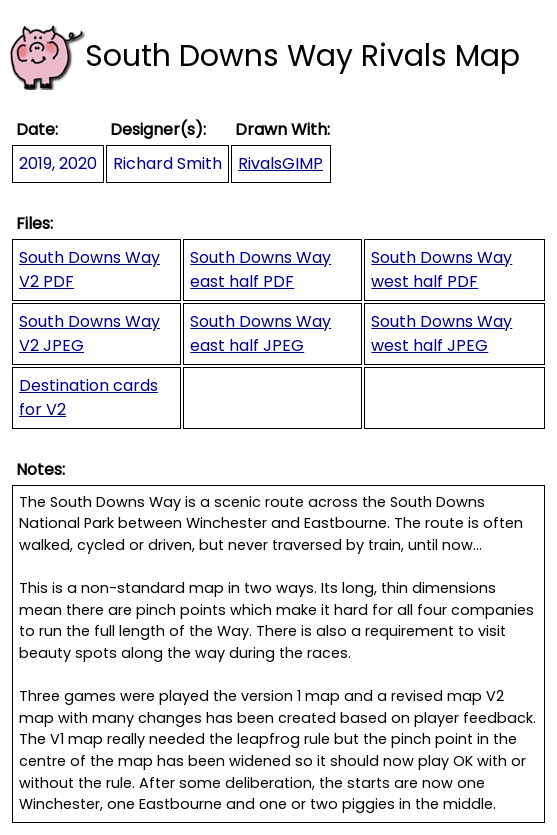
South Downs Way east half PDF (260, 269)
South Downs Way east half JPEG (260, 333)
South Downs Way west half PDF (441, 269)
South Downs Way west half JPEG (441, 333)
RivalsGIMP (280, 163)
